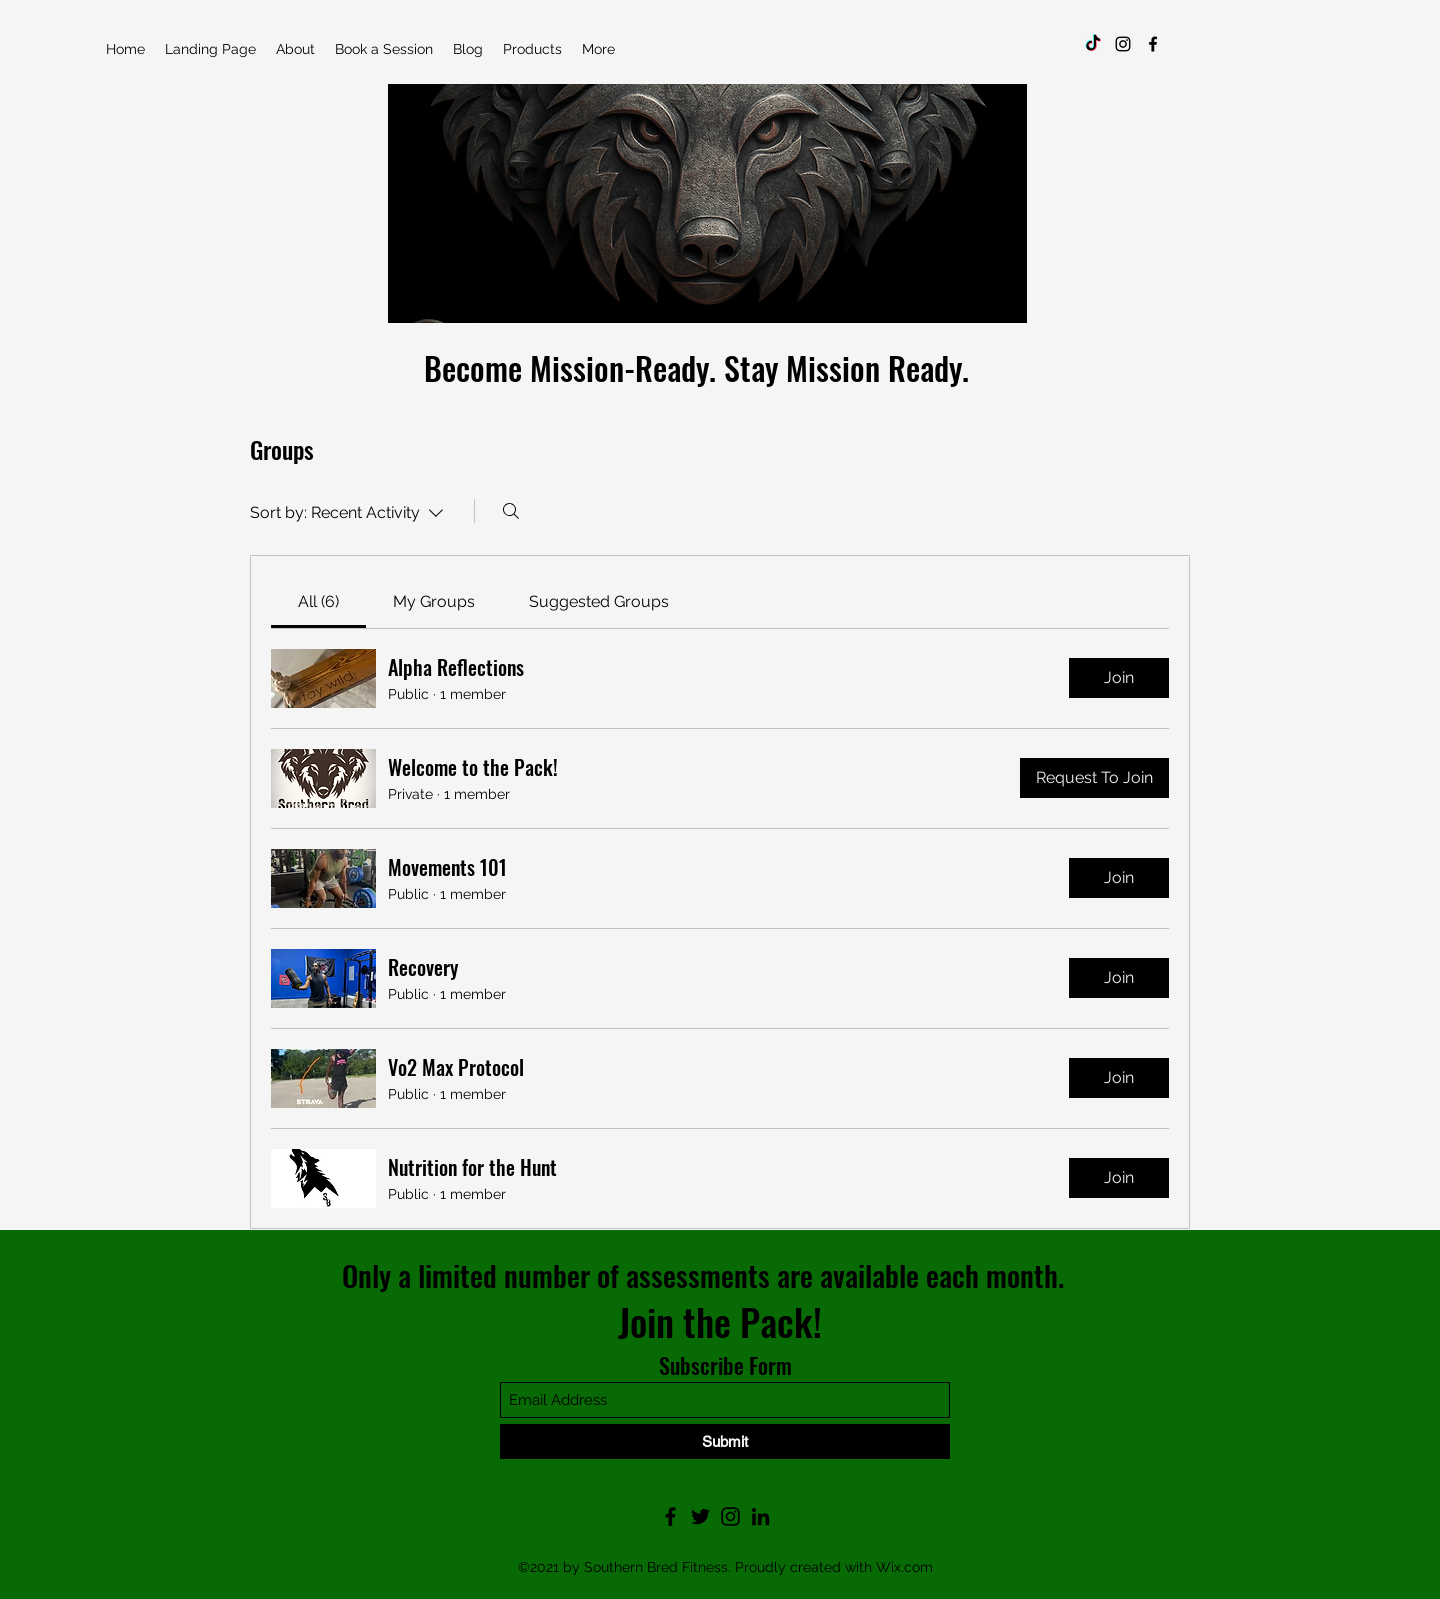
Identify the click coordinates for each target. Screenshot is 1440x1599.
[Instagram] (1123, 44)
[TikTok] (1093, 44)
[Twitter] (700, 1516)
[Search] (511, 511)
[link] (318, 601)
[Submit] (725, 1441)
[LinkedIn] (760, 1516)
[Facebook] (1153, 44)
